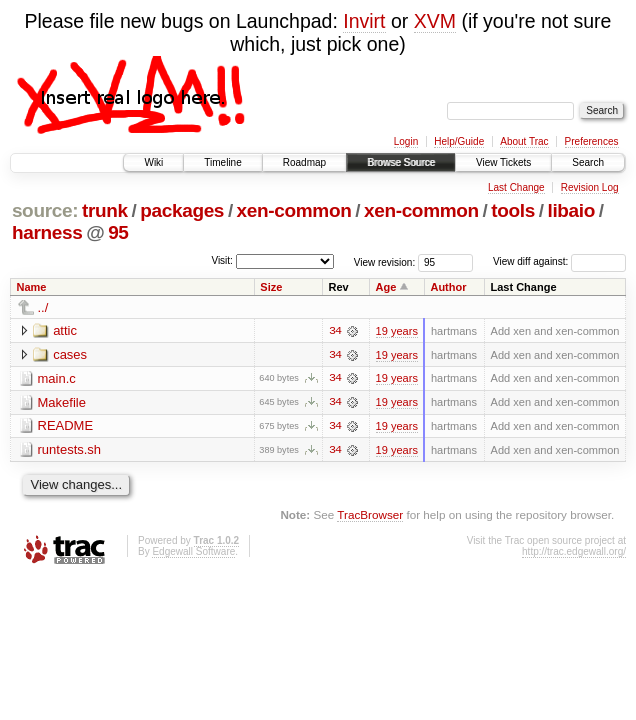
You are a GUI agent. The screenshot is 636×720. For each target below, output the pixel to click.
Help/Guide (459, 141)
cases (70, 354)
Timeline (222, 162)
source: (45, 210)
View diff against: (559, 261)
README (66, 426)
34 (335, 331)
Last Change (516, 187)
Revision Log (590, 187)
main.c (57, 378)
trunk (105, 210)
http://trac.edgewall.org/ (574, 552)
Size (271, 287)
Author (448, 287)
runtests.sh (70, 450)
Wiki (153, 162)
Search (588, 162)
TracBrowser (370, 515)
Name (32, 287)
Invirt (364, 21)
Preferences (592, 141)
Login (406, 141)
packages (182, 210)
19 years (397, 331)
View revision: (385, 261)
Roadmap (304, 162)
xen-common (294, 210)
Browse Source (401, 162)
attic (65, 330)
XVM (435, 21)
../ (43, 307)
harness (47, 232)
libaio (571, 210)
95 (118, 232)
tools (513, 210)
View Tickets (503, 162)
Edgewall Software (193, 552)
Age (386, 287)
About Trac (524, 141)
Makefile (62, 402)
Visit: (222, 260)
